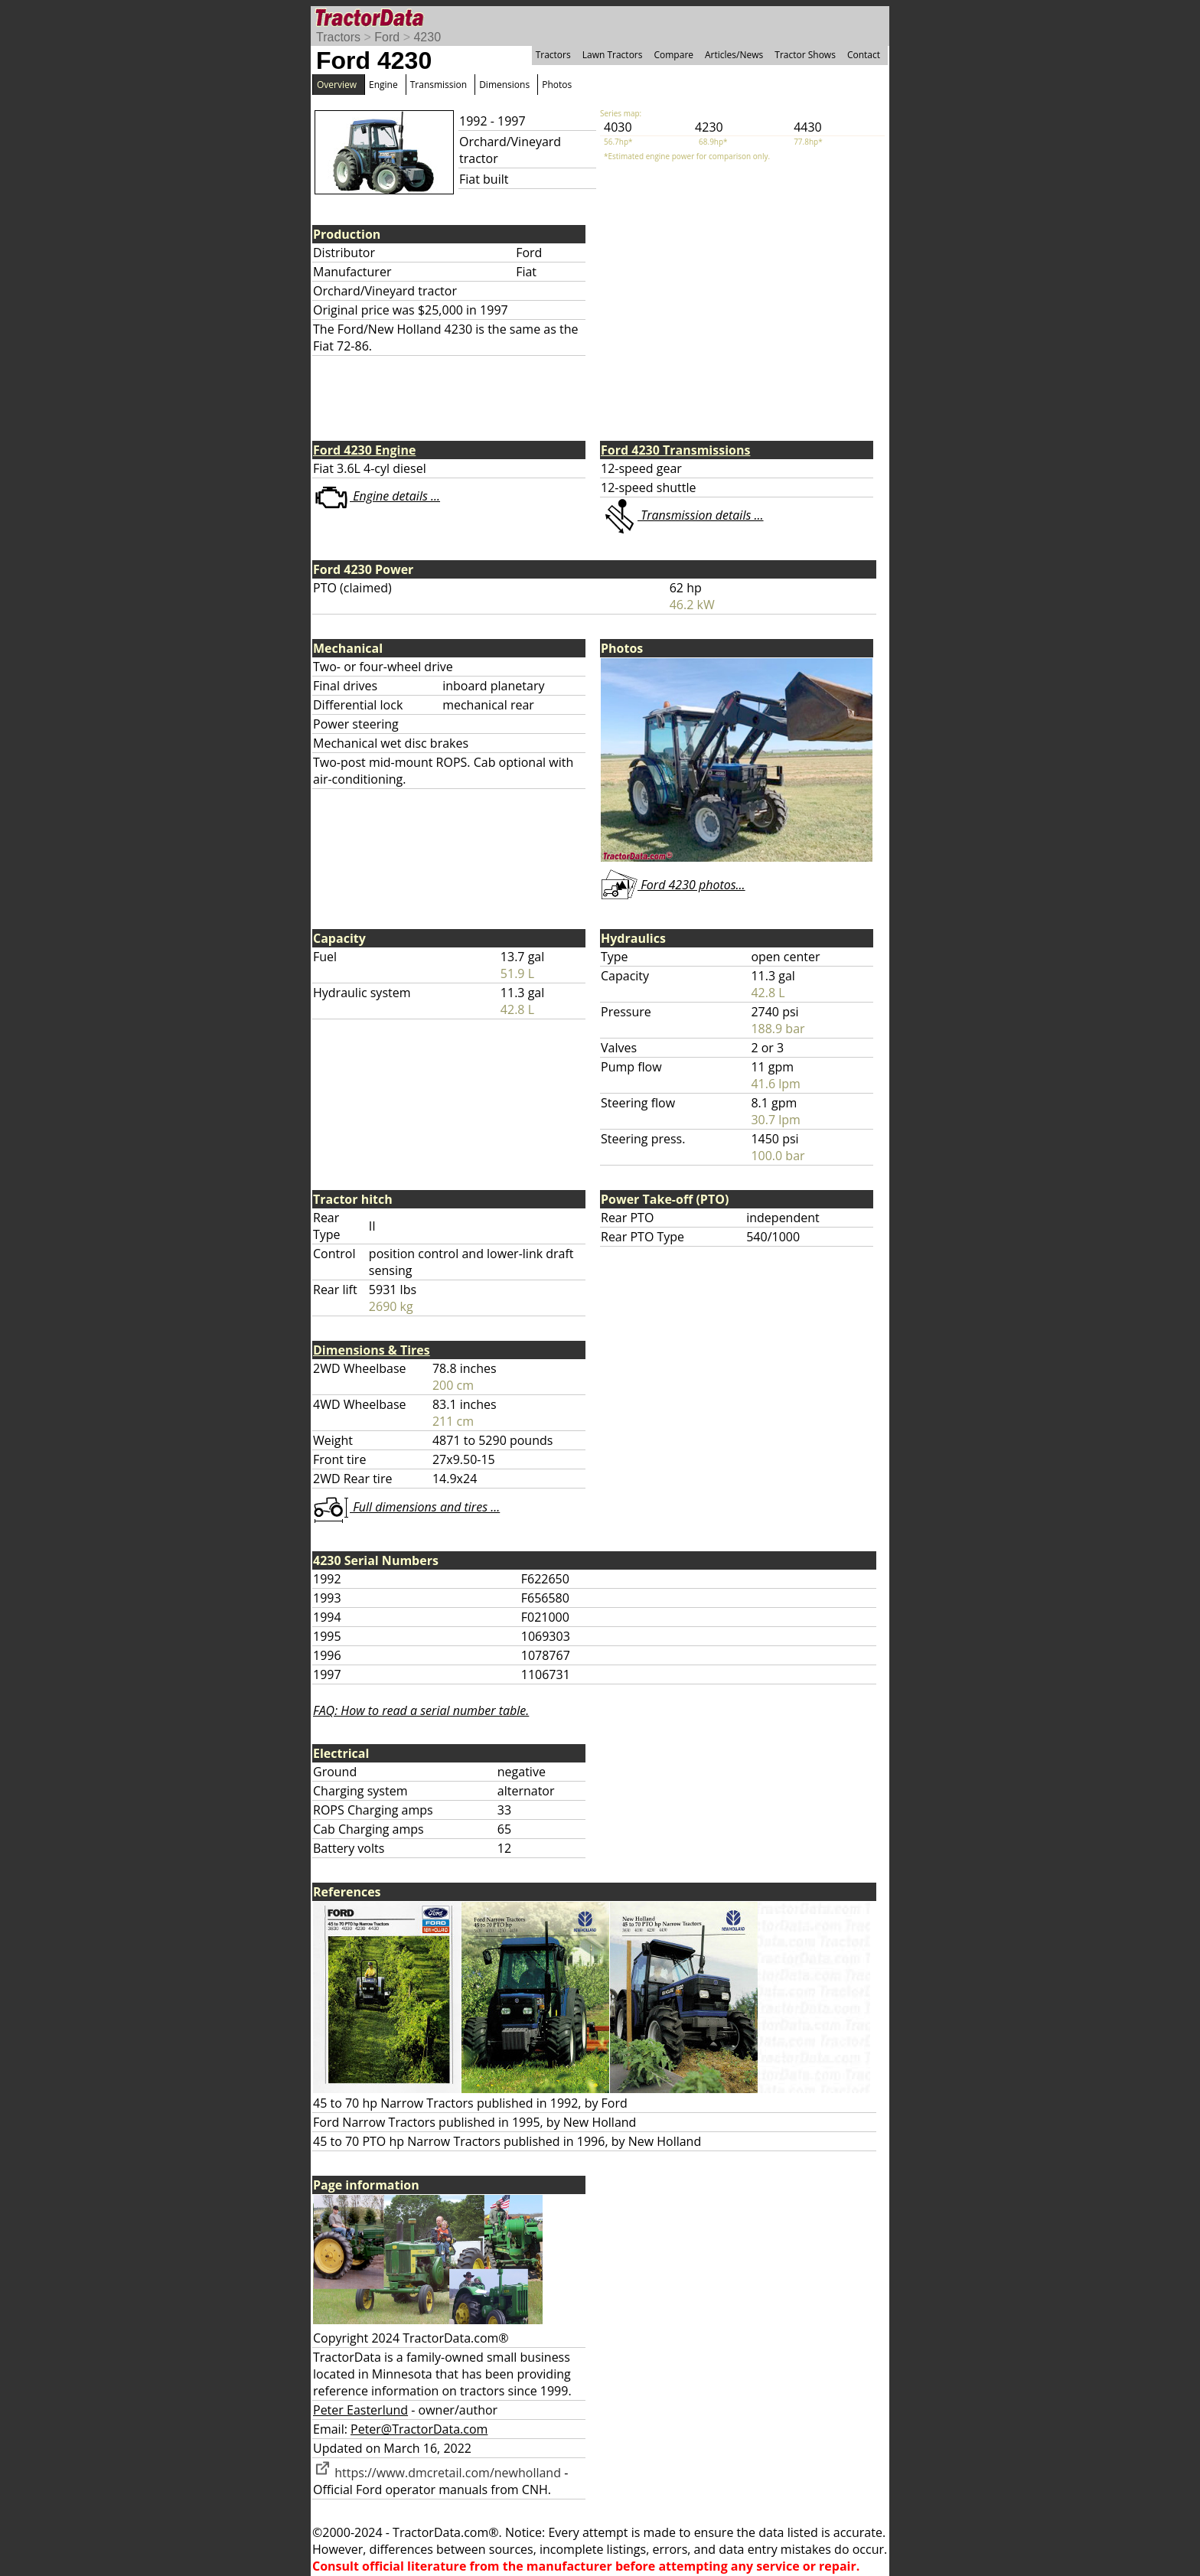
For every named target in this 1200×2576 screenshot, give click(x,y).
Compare (673, 54)
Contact (863, 54)
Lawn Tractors (612, 54)
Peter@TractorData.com (419, 2429)
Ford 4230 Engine (364, 450)
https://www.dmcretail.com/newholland (437, 2472)
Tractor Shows (805, 54)
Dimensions (504, 84)
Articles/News (734, 54)
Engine (383, 84)
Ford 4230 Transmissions (675, 450)
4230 (427, 37)
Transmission (438, 84)
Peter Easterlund (360, 2410)
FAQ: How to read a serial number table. (421, 1710)
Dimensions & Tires (371, 1350)
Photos (557, 84)
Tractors (338, 37)
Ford (386, 37)
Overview (337, 84)
